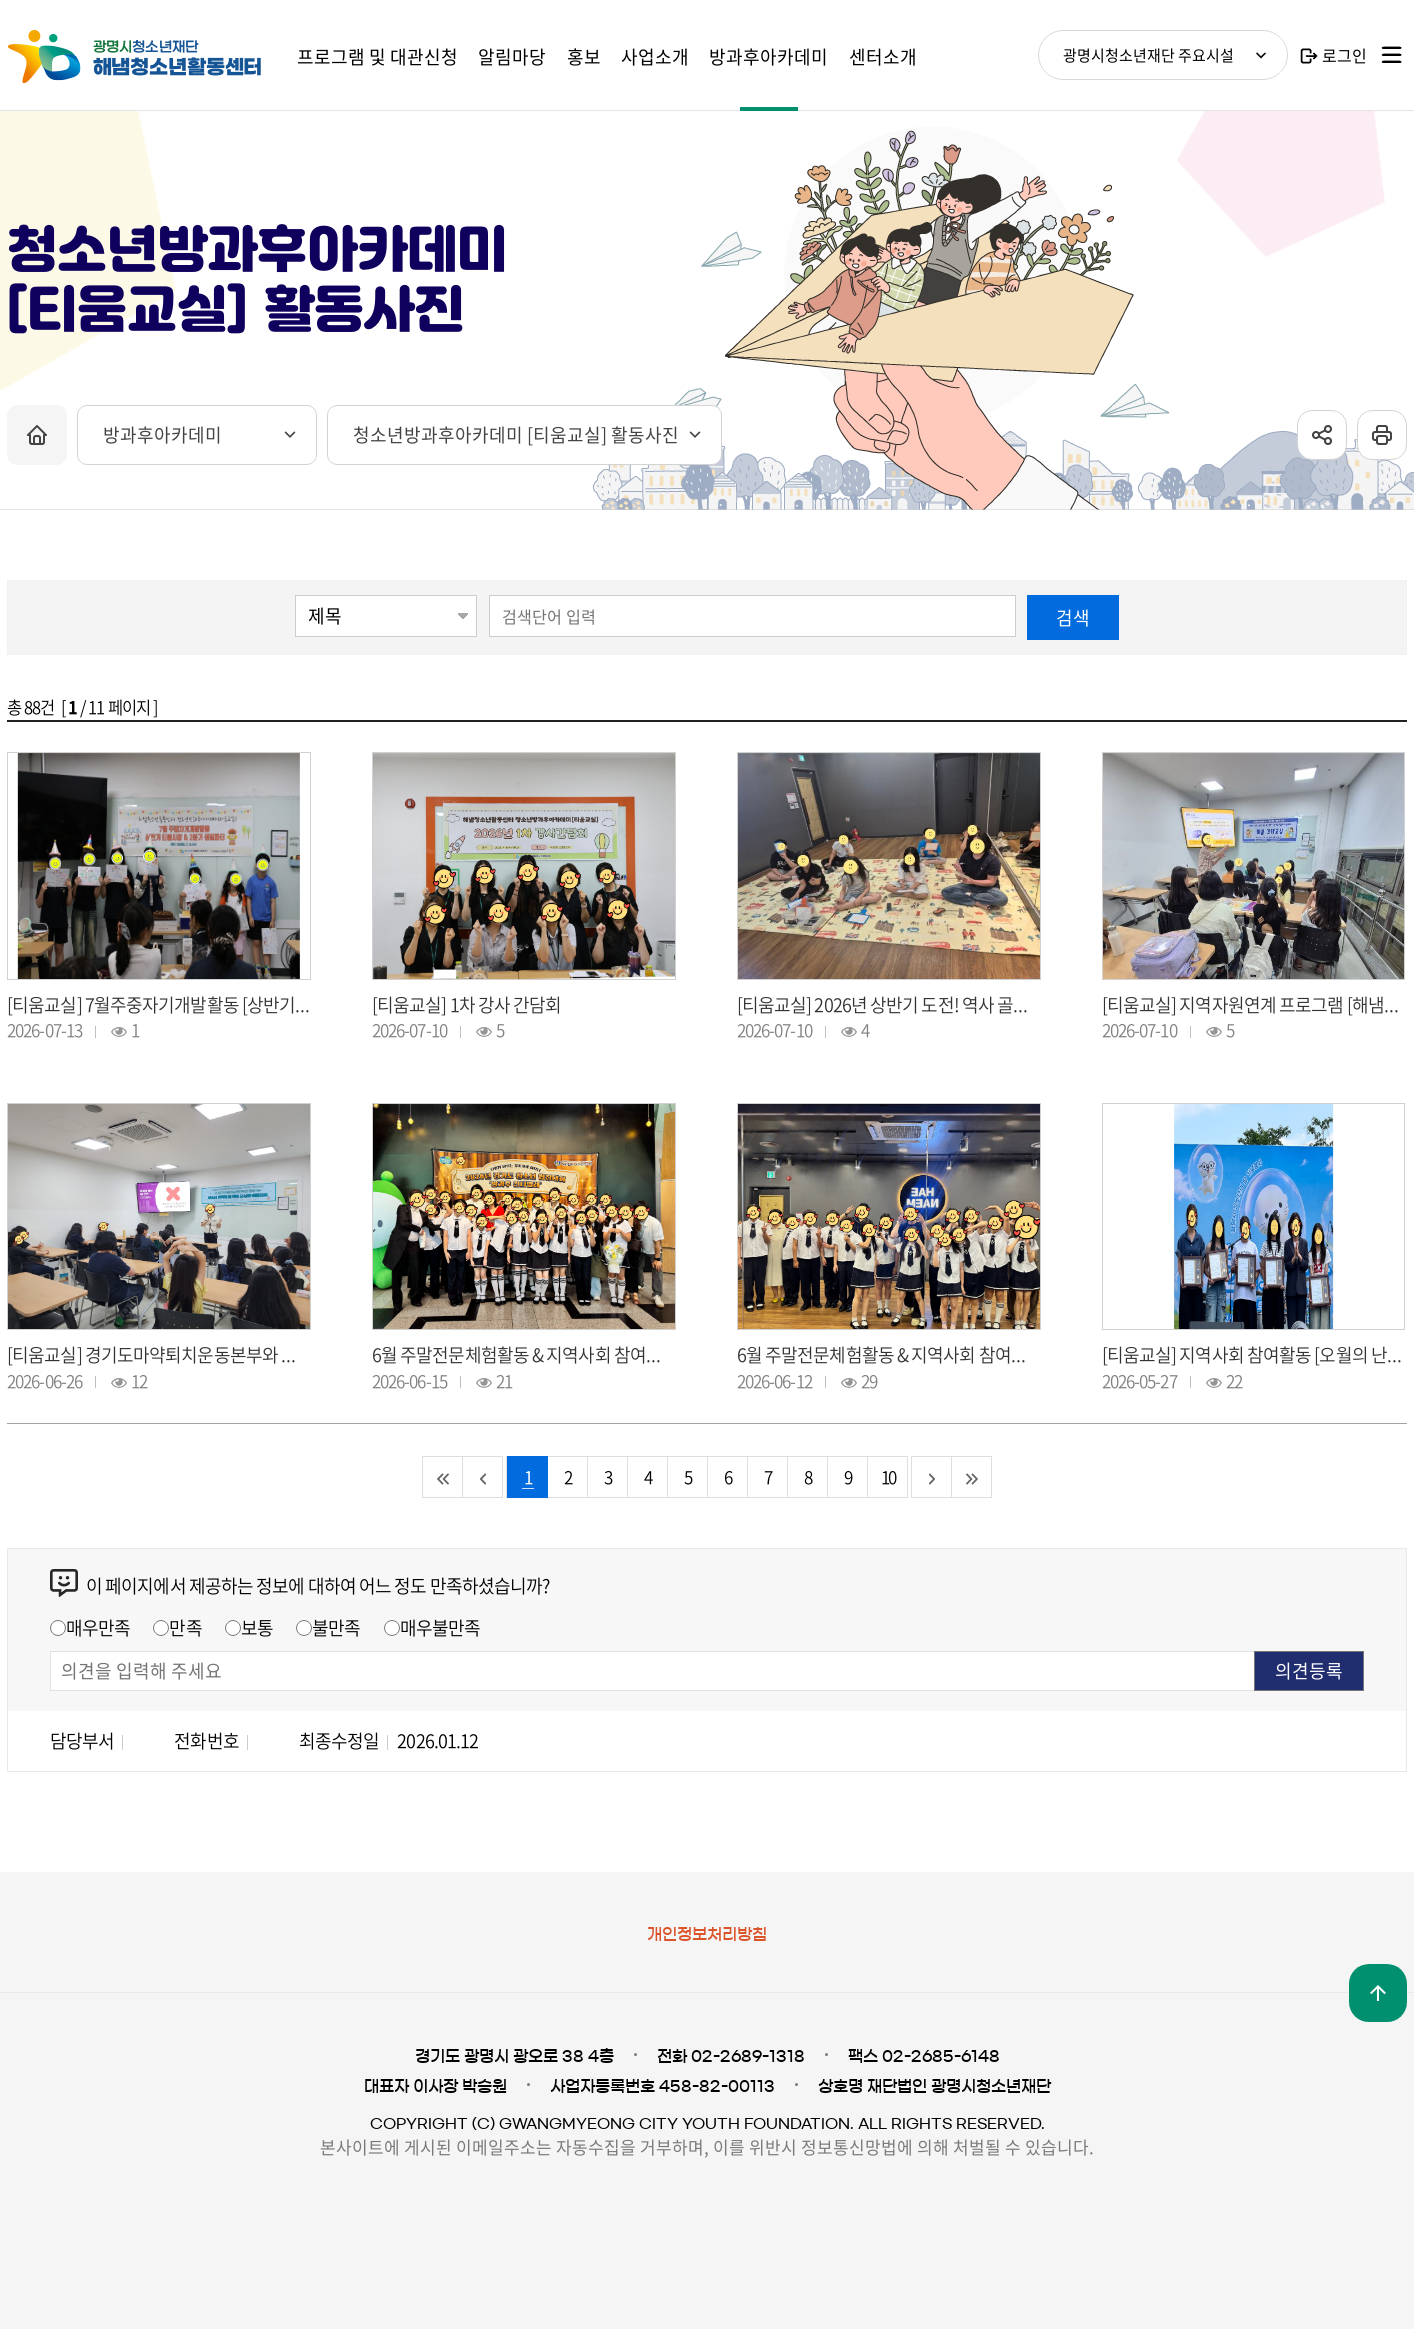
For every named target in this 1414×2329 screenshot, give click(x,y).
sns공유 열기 (1322, 435)
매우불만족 (440, 1627)
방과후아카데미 (162, 434)
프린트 (1382, 435)
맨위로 (1378, 1993)
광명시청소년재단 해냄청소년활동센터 (157, 57)
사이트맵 (1392, 55)
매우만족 (98, 1627)
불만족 (336, 1627)
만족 (185, 1627)
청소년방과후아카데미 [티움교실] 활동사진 (516, 434)
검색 (1073, 617)
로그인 (1344, 55)
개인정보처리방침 (707, 1934)
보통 (257, 1627)
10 (888, 1476)
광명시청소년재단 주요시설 (1148, 55)
